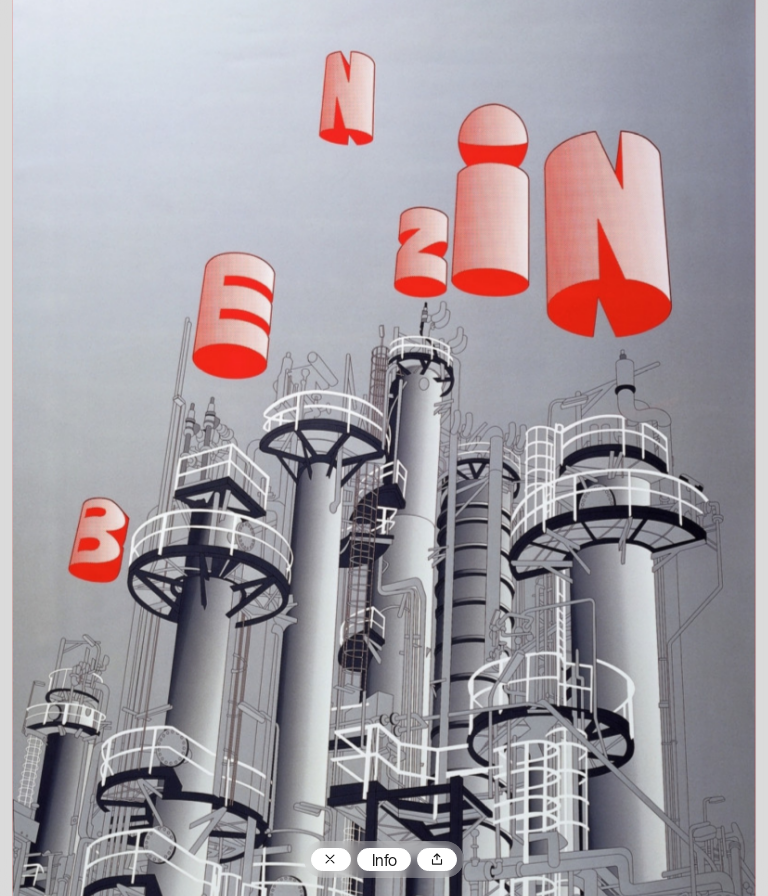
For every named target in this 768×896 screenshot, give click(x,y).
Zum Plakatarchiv (331, 860)
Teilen (437, 860)
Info (384, 862)
